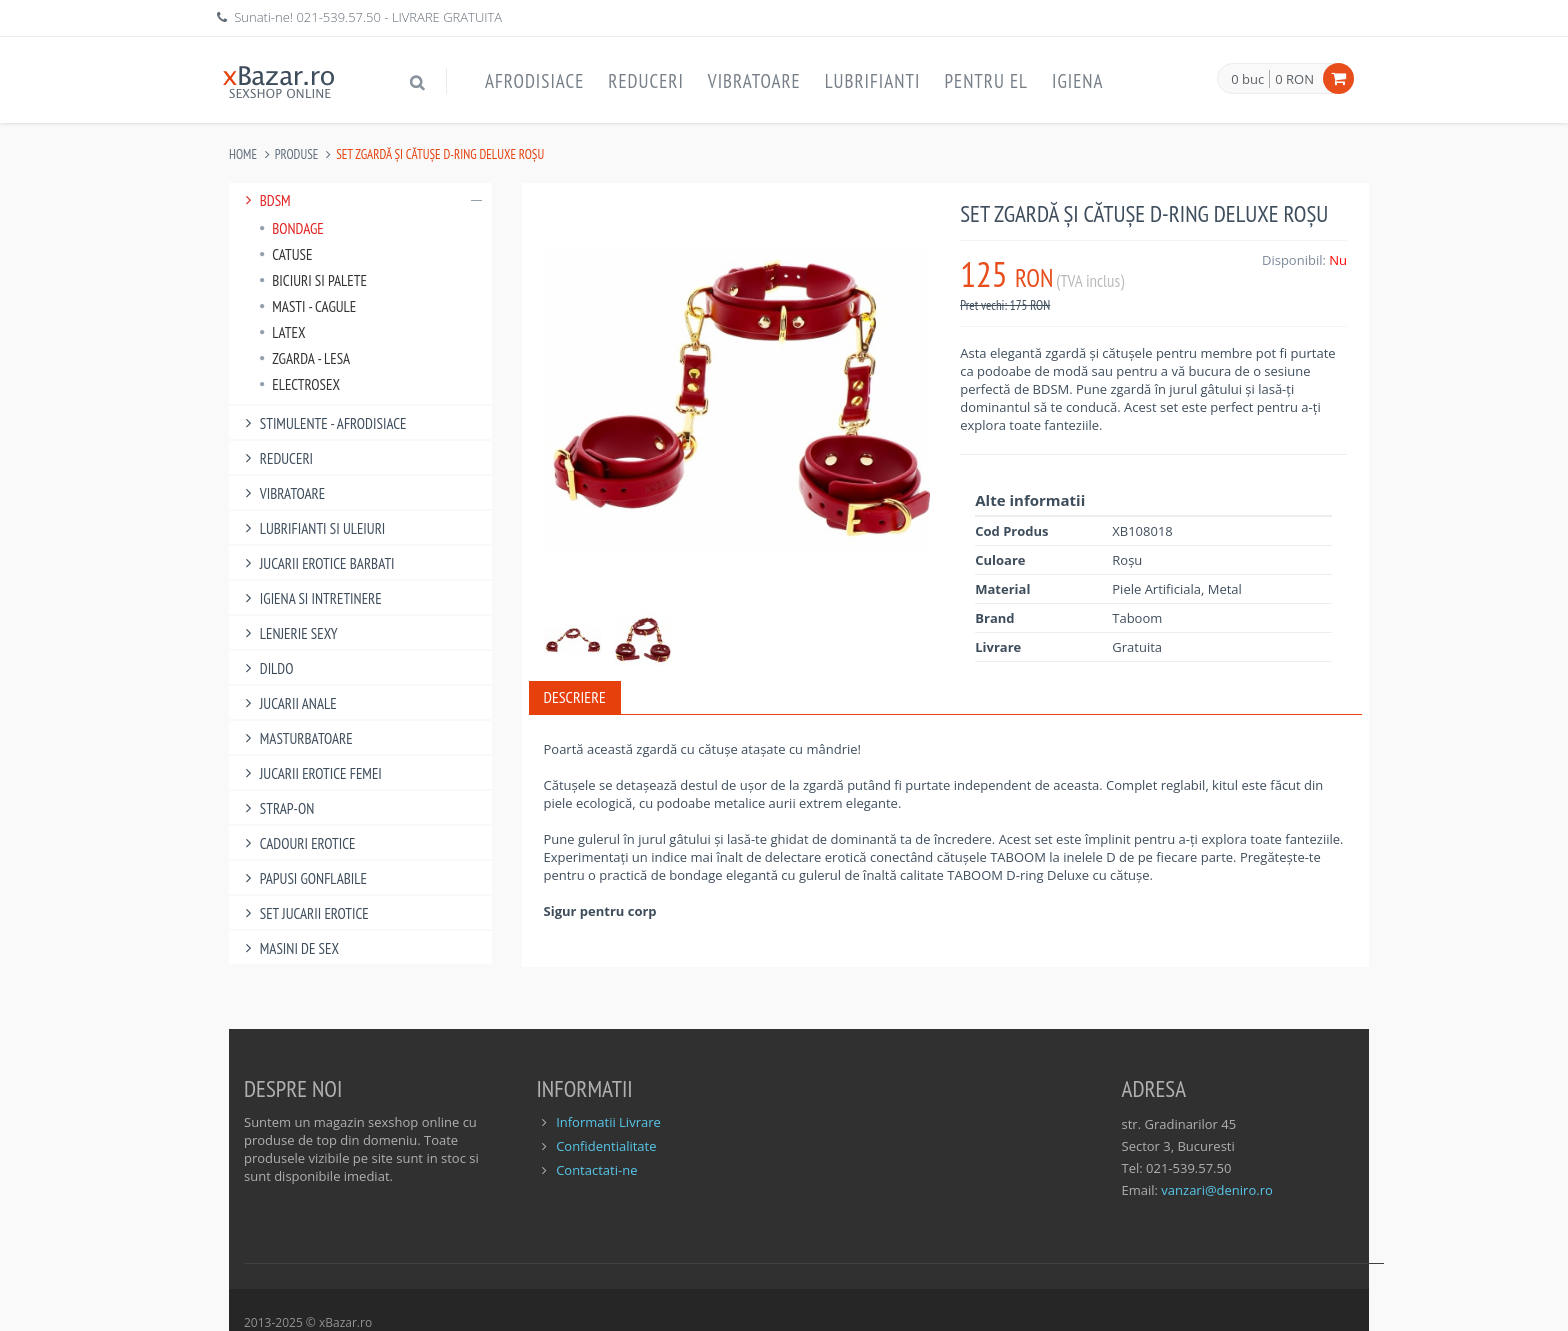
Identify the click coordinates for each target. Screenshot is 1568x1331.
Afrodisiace (534, 81)
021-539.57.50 (338, 17)
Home (243, 154)
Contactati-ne (596, 1170)
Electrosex (299, 384)
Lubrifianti (873, 81)
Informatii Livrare (608, 1122)
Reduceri (646, 81)
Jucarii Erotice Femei (310, 773)
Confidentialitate (606, 1146)
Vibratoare (754, 81)
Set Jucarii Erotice (304, 913)
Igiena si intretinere (310, 598)
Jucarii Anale (288, 703)
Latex (282, 332)
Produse (297, 154)
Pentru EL (986, 81)
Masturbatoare (296, 738)
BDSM (360, 200)
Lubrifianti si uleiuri (312, 528)
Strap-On (276, 808)
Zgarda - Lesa (304, 358)
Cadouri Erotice (297, 843)
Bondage (291, 228)
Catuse (285, 254)
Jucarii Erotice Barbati (317, 563)
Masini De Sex (289, 948)
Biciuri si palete (313, 280)
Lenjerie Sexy (288, 633)
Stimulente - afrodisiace (322, 423)
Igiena (1078, 81)
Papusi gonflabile (303, 878)
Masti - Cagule (307, 306)
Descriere (575, 697)
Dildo (266, 668)
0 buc (1247, 80)
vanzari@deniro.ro (1216, 1190)
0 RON (1294, 79)
